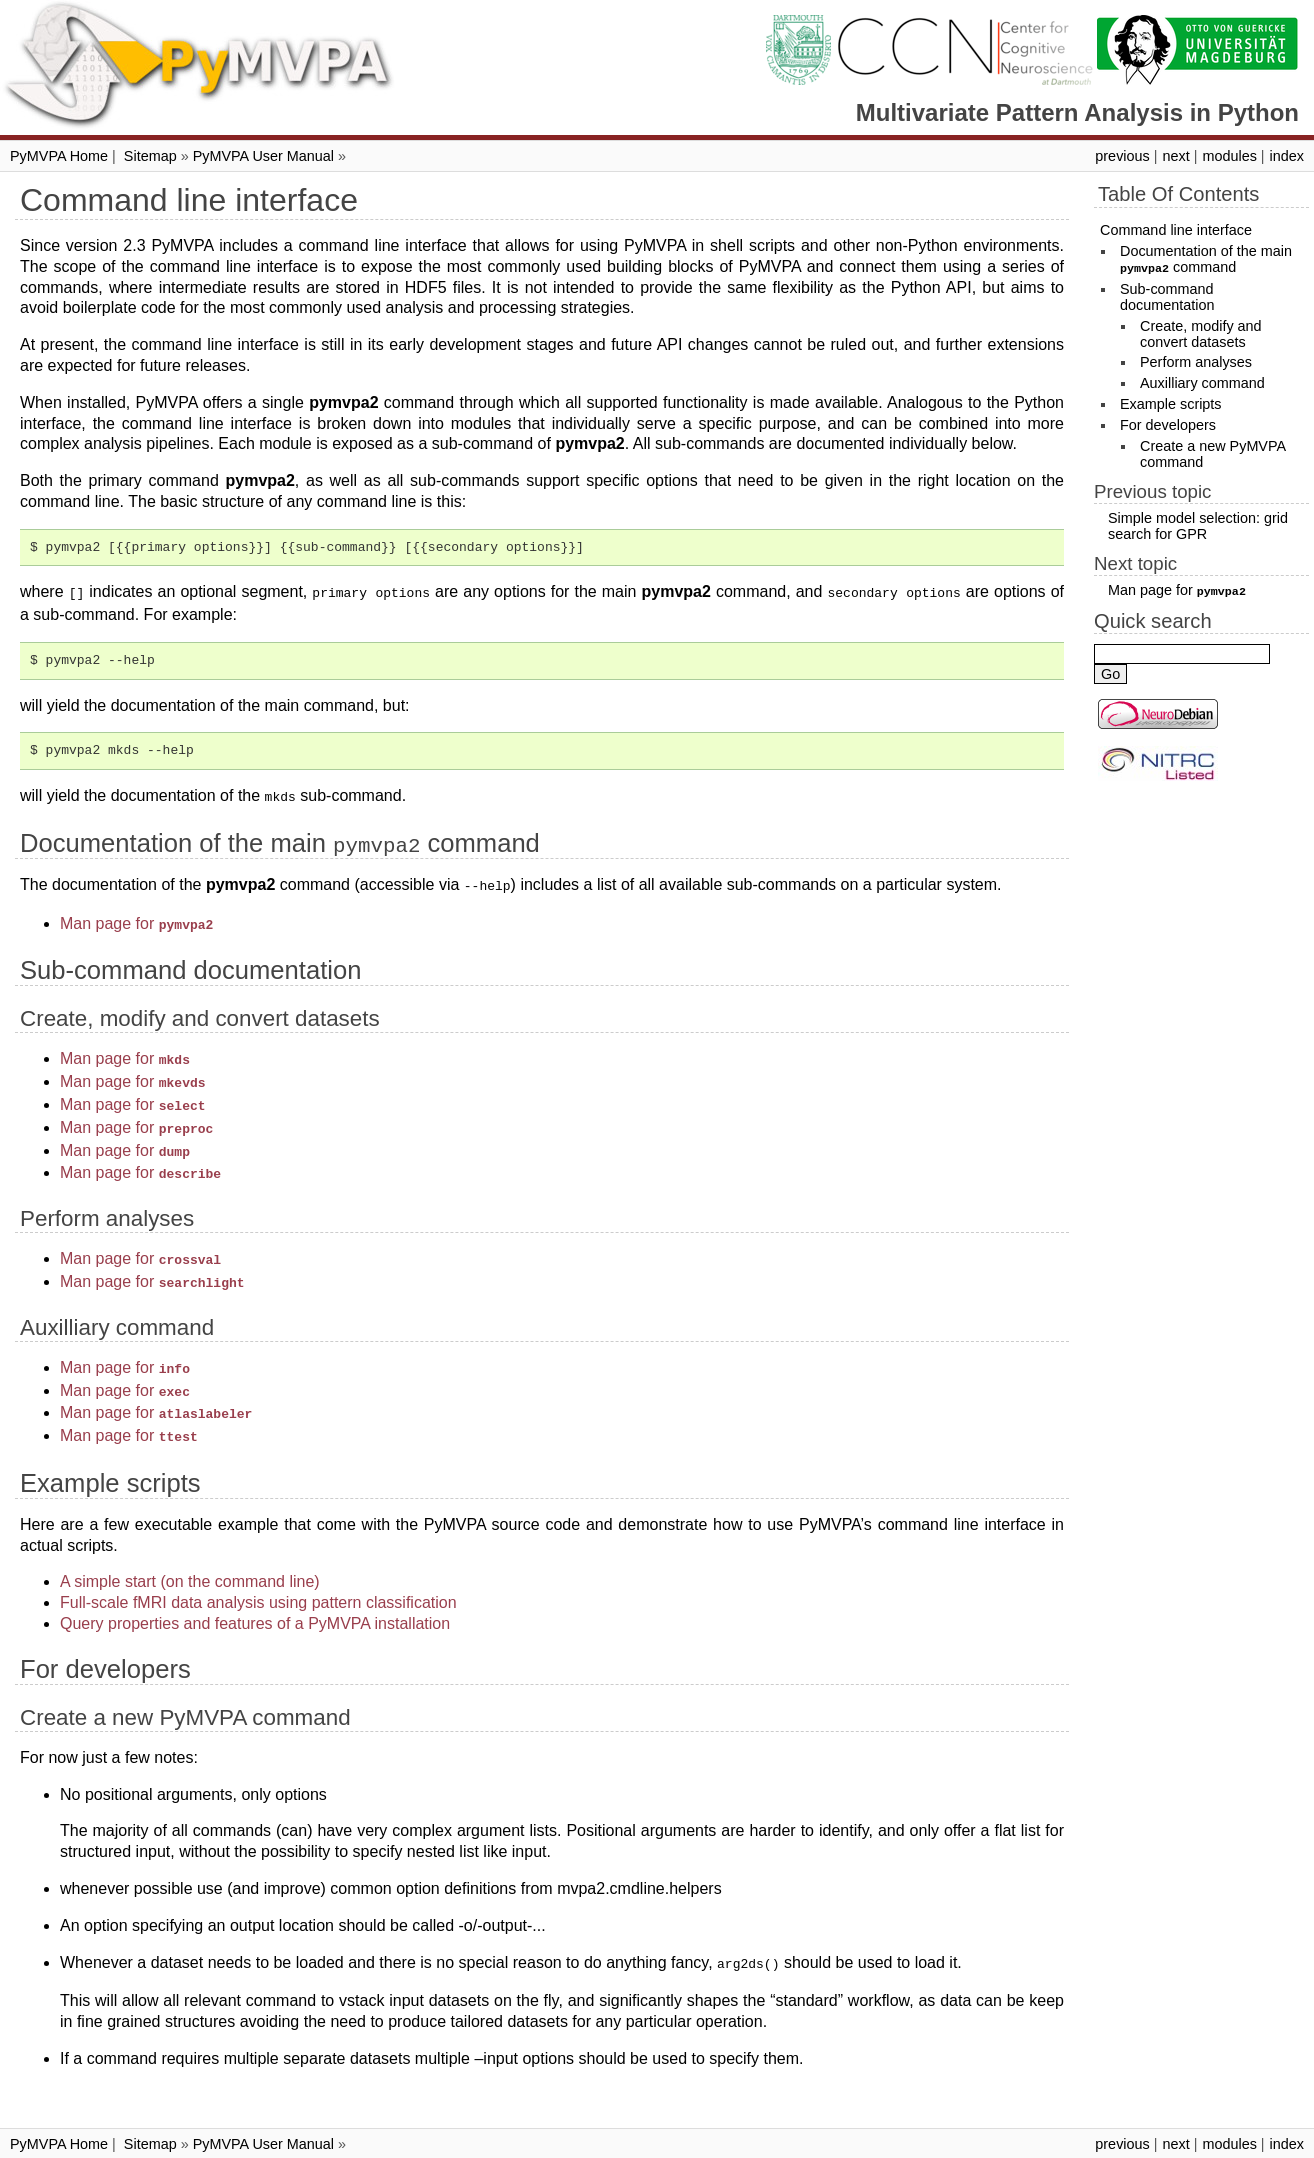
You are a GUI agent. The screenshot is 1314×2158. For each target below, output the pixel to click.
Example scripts (1171, 403)
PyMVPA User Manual (263, 156)
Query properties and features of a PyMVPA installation (255, 1591)
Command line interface (1176, 230)
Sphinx (793, 2142)
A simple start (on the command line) (190, 1549)
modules (1229, 156)
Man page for (136, 917)
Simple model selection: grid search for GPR (1198, 525)
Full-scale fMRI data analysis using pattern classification (258, 1570)
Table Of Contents (1178, 194)
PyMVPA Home (59, 156)
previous (1122, 156)
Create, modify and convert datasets (1201, 333)
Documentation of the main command (1206, 259)
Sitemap (150, 156)
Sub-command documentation (1167, 296)
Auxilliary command (1202, 382)
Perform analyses (1196, 361)
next (1175, 156)
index (1287, 156)
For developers (1168, 424)
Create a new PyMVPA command (1213, 453)
